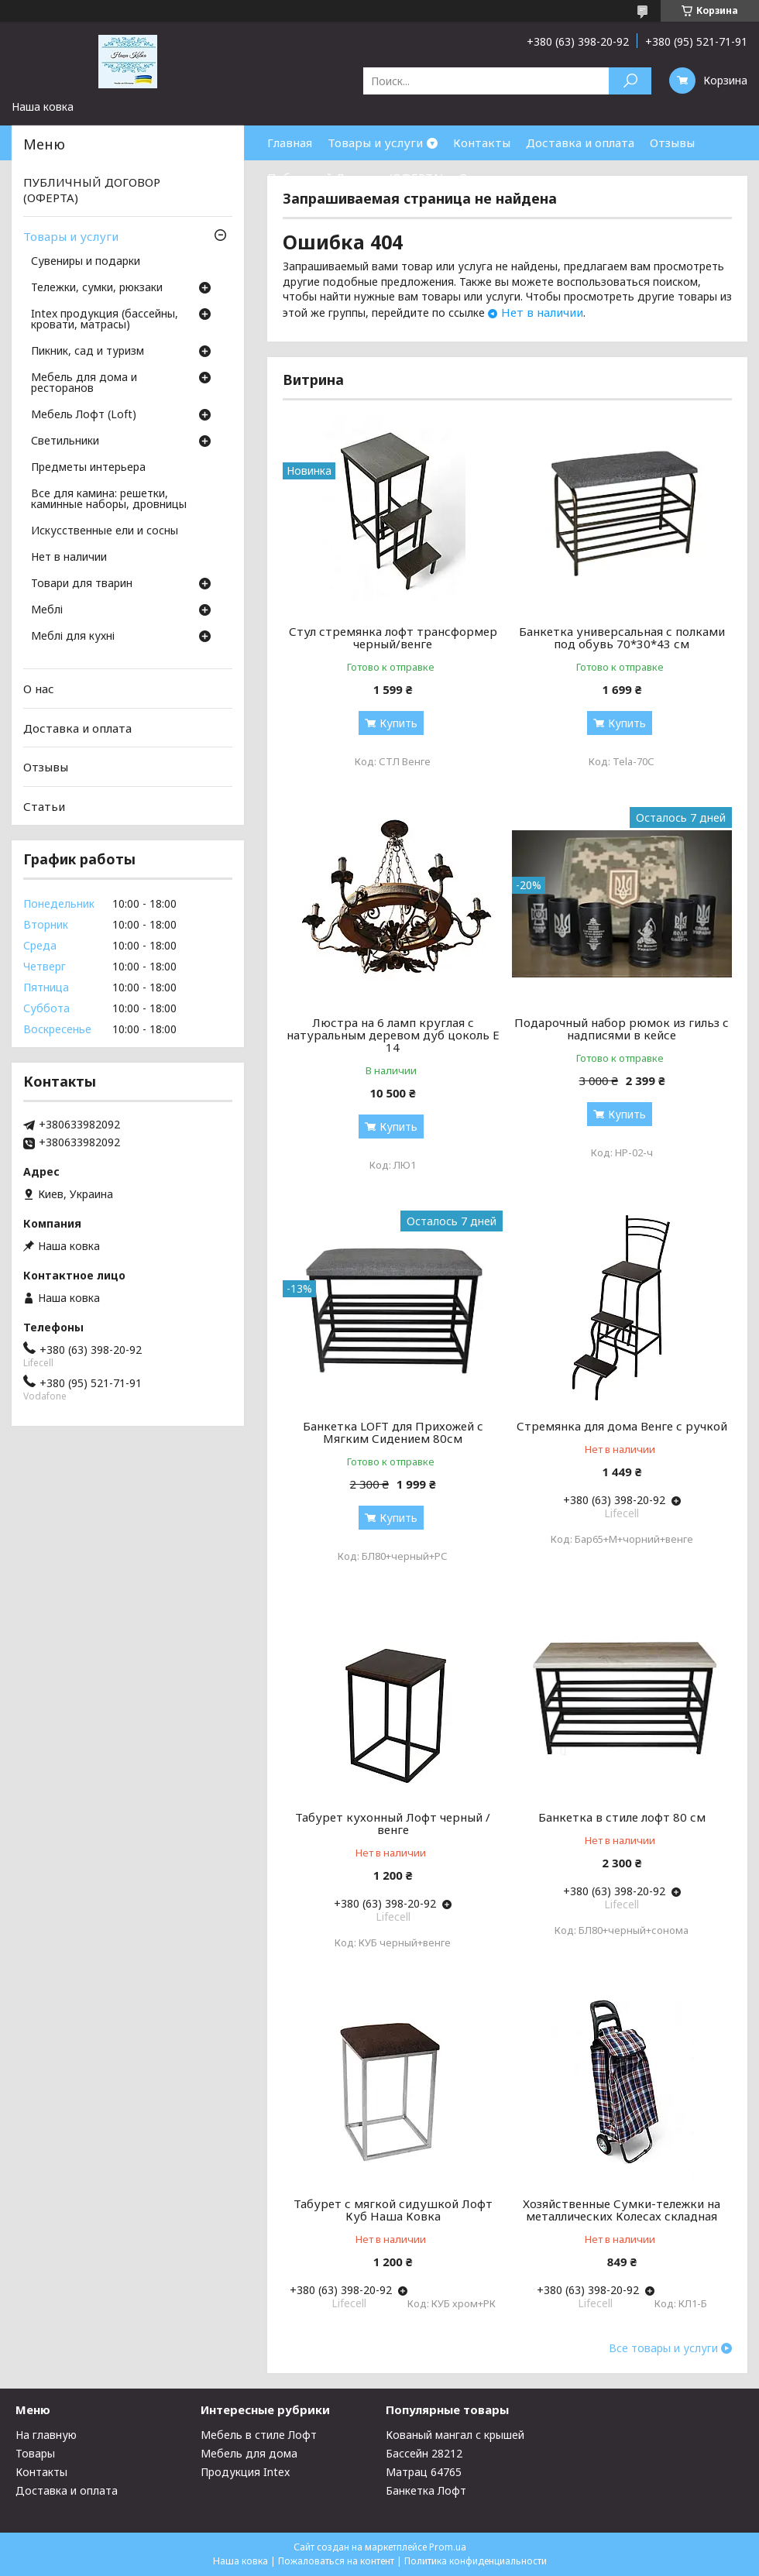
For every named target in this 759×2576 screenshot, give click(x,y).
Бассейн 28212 (424, 2453)
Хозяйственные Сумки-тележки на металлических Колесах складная (621, 2209)
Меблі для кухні (73, 636)
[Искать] (630, 80)
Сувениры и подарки (85, 262)
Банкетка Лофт (426, 2490)
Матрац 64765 (424, 2471)
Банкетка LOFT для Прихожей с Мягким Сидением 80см (393, 1432)
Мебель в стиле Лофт (259, 2434)
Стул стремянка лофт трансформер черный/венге (393, 637)
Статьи (44, 806)
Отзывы (672, 142)
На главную (46, 2434)
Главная (289, 142)
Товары (35, 2453)
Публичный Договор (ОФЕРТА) (355, 177)
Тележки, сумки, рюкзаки (97, 288)
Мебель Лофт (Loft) (83, 415)
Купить (398, 723)
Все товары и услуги (663, 2348)
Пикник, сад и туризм (87, 351)
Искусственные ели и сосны (104, 531)
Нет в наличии (542, 312)
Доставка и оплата (580, 142)
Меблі (47, 610)
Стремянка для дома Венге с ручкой (622, 1426)
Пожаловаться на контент (336, 2560)
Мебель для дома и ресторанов (84, 383)
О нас (474, 177)
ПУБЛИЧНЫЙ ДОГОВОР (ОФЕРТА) (91, 189)
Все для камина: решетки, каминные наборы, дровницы (109, 499)
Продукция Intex (245, 2471)
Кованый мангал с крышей (455, 2434)
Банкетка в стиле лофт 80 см (622, 1817)
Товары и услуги (375, 142)
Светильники (65, 441)
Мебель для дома (249, 2453)
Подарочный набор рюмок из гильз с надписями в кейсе (621, 1028)
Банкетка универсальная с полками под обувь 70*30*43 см (622, 637)
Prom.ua (447, 2547)
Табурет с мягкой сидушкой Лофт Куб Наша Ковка (393, 2209)
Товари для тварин (81, 584)
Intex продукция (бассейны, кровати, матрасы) (104, 319)
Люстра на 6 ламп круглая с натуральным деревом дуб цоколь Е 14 (393, 1034)
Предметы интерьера (88, 468)
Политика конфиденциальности (475, 2560)
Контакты (481, 142)
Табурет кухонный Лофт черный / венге (392, 1823)
